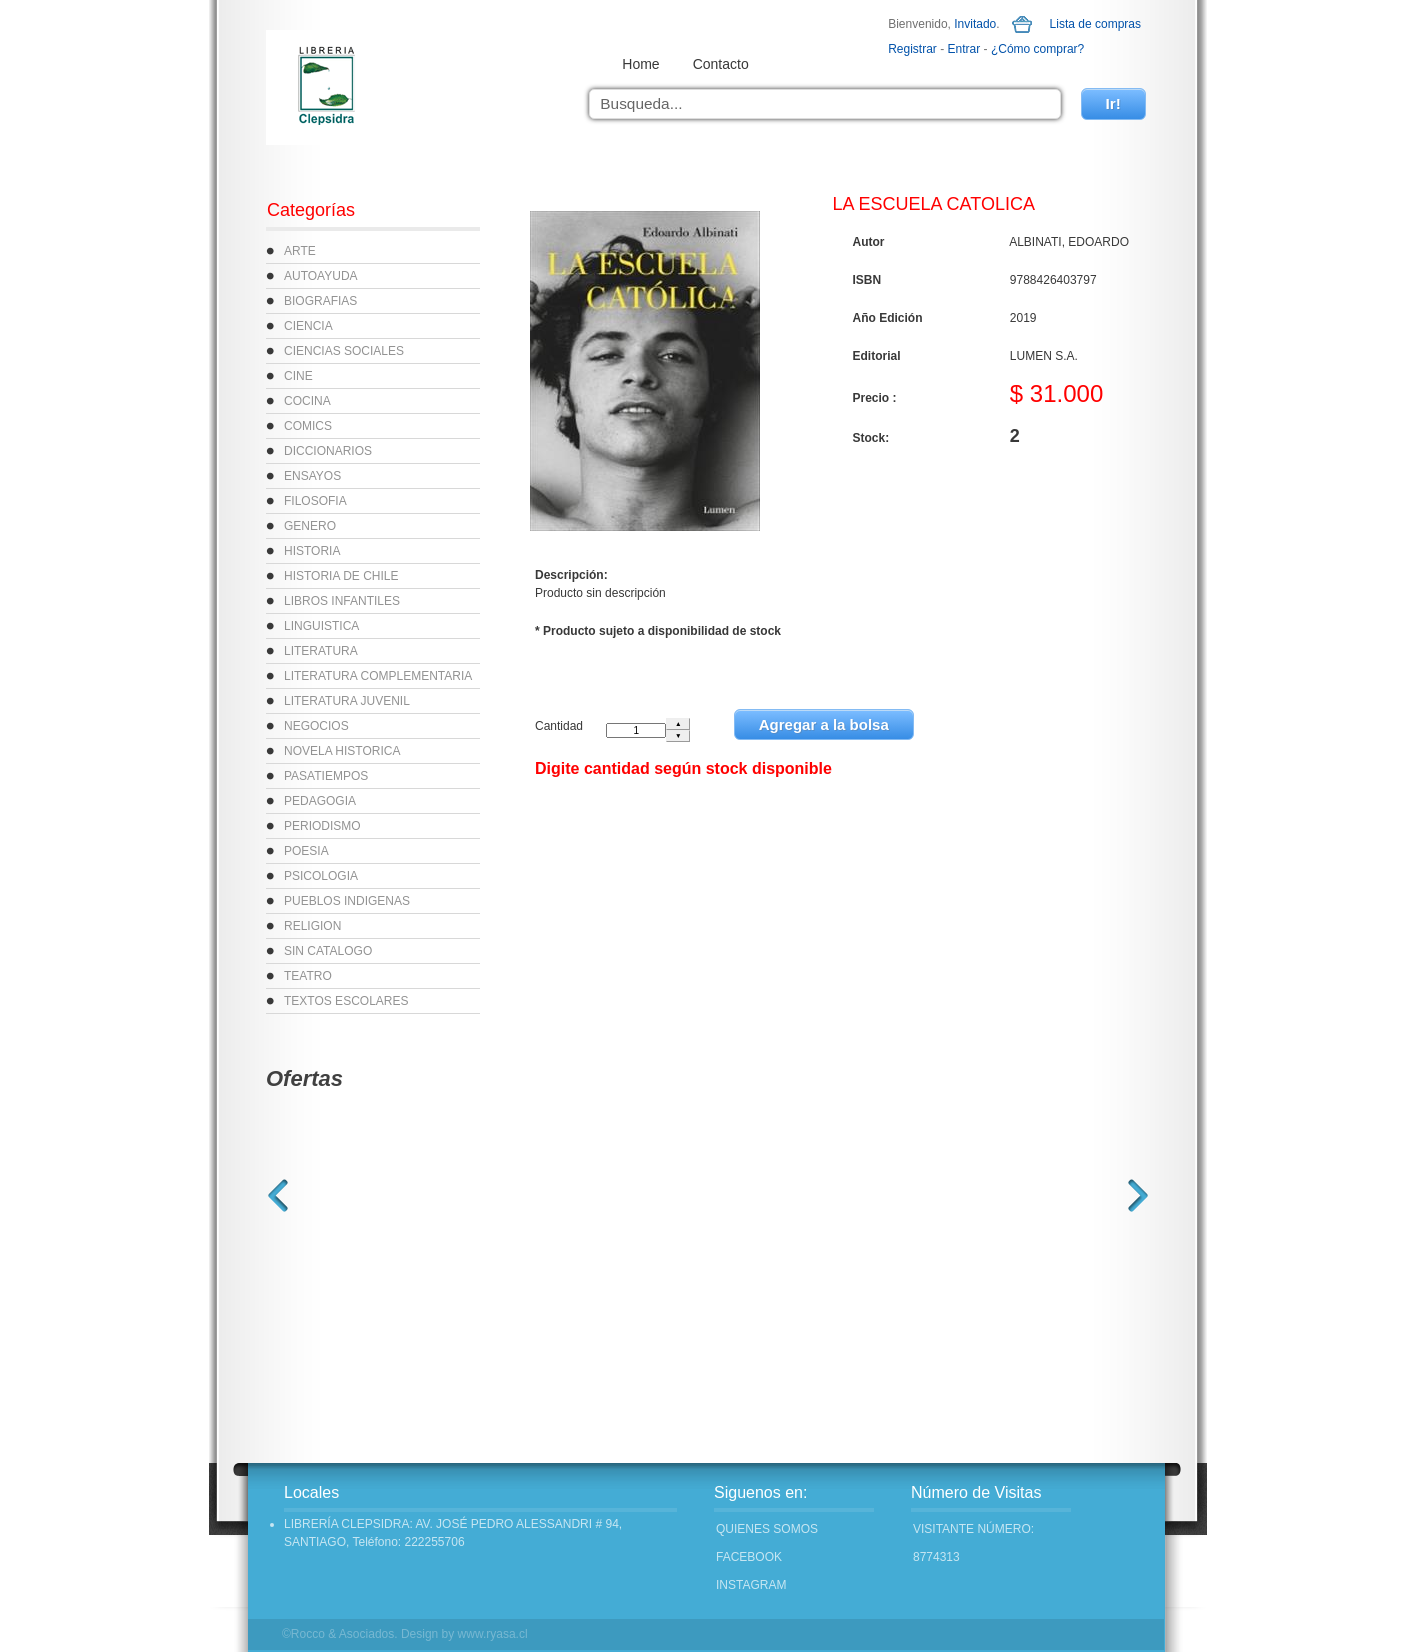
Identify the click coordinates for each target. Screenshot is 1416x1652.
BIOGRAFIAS (320, 301)
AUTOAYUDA (321, 276)
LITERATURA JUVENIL (347, 701)
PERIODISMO (322, 826)
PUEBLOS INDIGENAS (347, 901)
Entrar (964, 49)
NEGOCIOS (316, 726)
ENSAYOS (312, 476)
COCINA (307, 401)
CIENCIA (308, 326)
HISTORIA (312, 551)
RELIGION (312, 926)
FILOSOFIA (315, 501)
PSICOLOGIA (321, 876)
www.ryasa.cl (493, 1634)
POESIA (306, 851)
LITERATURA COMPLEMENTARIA (378, 676)
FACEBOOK (749, 1557)
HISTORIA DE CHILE (341, 576)
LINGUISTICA (321, 626)
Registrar (912, 49)
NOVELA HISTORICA (342, 751)
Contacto (721, 64)
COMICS (308, 426)
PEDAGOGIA (320, 801)
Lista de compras (1095, 24)
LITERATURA (321, 651)
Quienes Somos (767, 1529)
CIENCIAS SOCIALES (344, 351)
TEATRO (308, 976)
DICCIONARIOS (328, 451)
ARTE (300, 251)
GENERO (310, 526)
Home (640, 64)
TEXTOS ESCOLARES (346, 1001)
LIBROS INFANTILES (342, 601)
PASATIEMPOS (326, 776)
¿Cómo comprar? (1037, 49)
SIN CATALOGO (328, 951)
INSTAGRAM (751, 1585)
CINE (298, 376)
